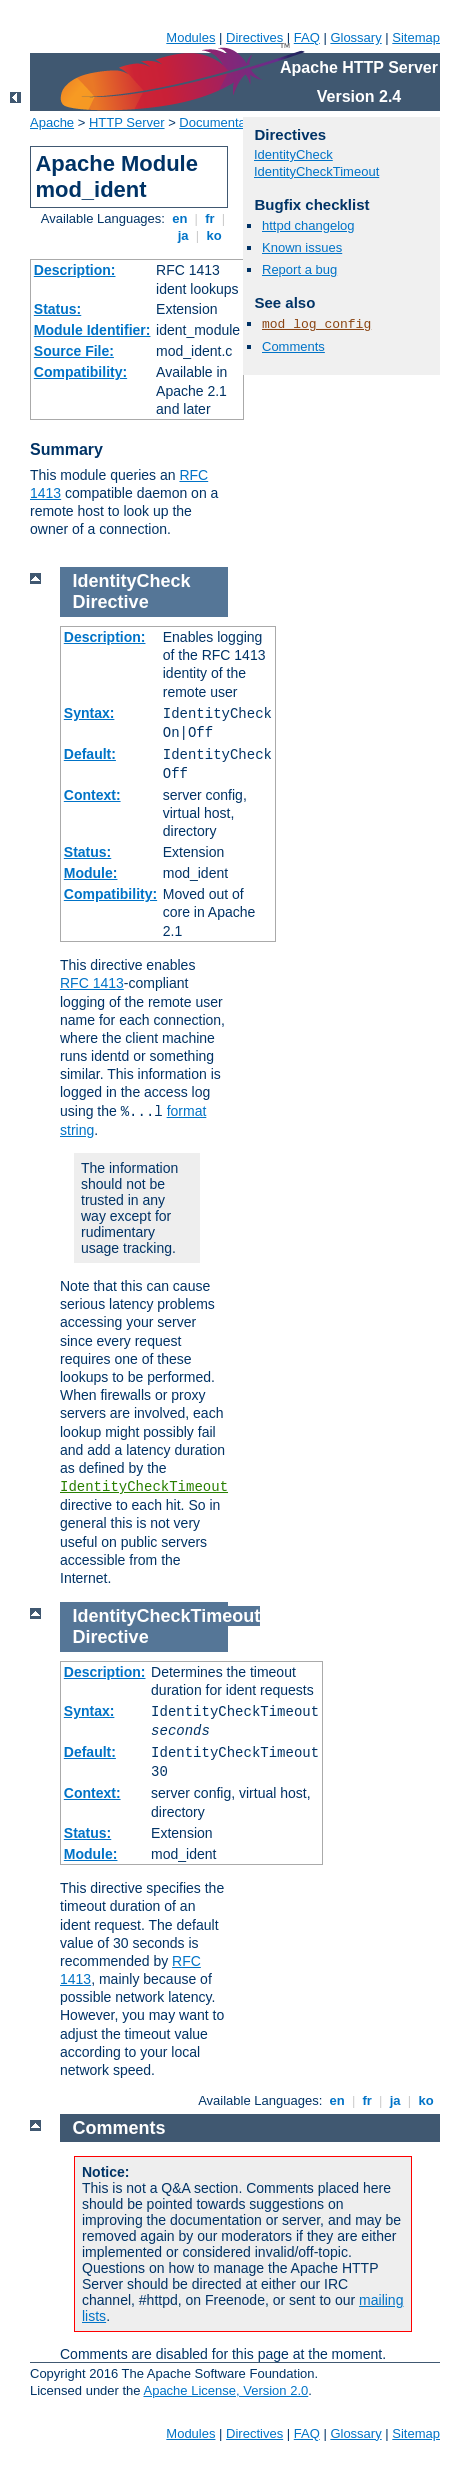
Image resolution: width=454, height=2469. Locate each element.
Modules (190, 37)
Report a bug (299, 269)
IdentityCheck (293, 154)
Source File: (74, 351)
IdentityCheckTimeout (316, 171)
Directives (254, 37)
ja (183, 235)
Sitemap (416, 37)
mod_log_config (316, 324)
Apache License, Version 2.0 (225, 2390)
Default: (90, 754)
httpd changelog (308, 225)
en (180, 218)
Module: (91, 873)
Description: (75, 270)
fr (210, 218)
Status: (57, 309)
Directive (111, 602)
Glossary (355, 37)
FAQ (307, 37)
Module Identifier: (92, 330)
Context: (92, 795)
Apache (52, 122)
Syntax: (89, 713)
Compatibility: (80, 372)
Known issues (302, 247)
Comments (293, 346)
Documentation (222, 122)
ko (214, 235)
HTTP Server (127, 122)
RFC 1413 (92, 983)
